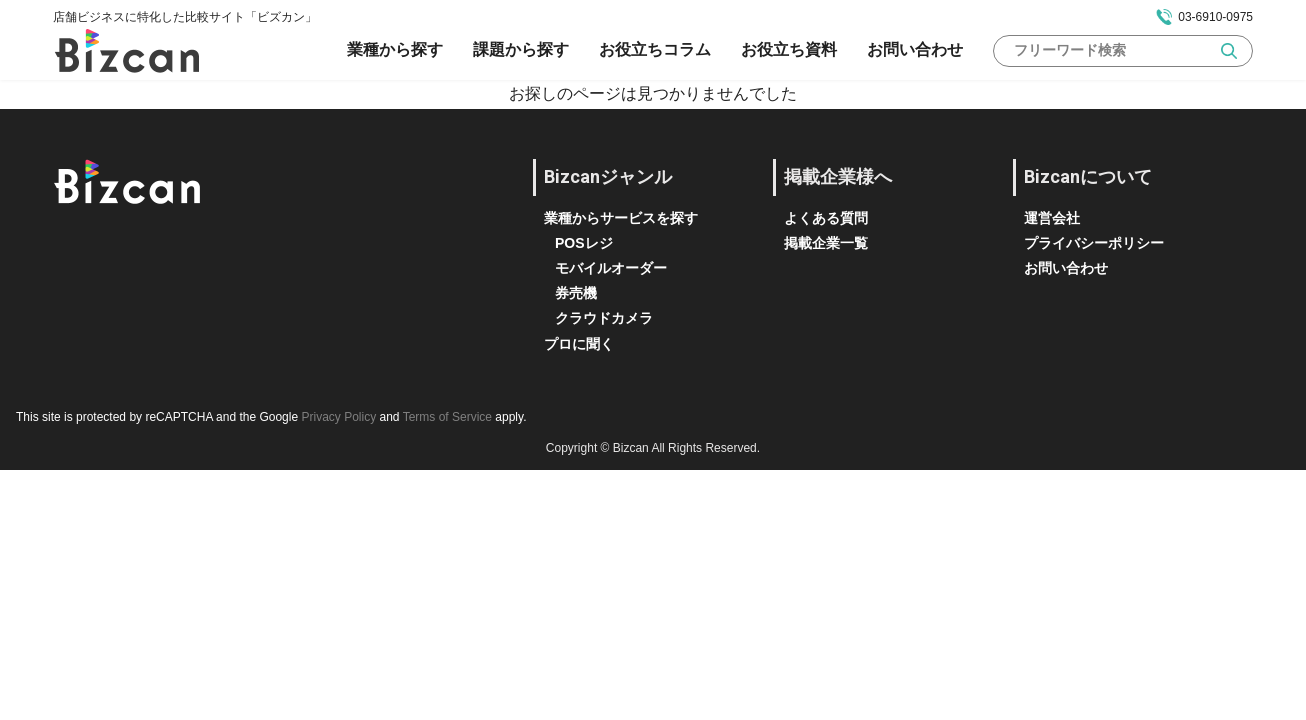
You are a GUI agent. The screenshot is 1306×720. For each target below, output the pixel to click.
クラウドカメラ (604, 318)
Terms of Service (447, 417)
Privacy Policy (338, 417)
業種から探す (395, 49)
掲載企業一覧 (826, 243)
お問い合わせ (915, 49)
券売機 (576, 293)
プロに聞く (579, 344)
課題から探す (521, 49)
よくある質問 (826, 218)
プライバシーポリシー (1094, 243)
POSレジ (584, 243)
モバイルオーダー (611, 268)
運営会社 (1052, 218)
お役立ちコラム (655, 49)
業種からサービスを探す (621, 218)
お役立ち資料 (789, 49)
